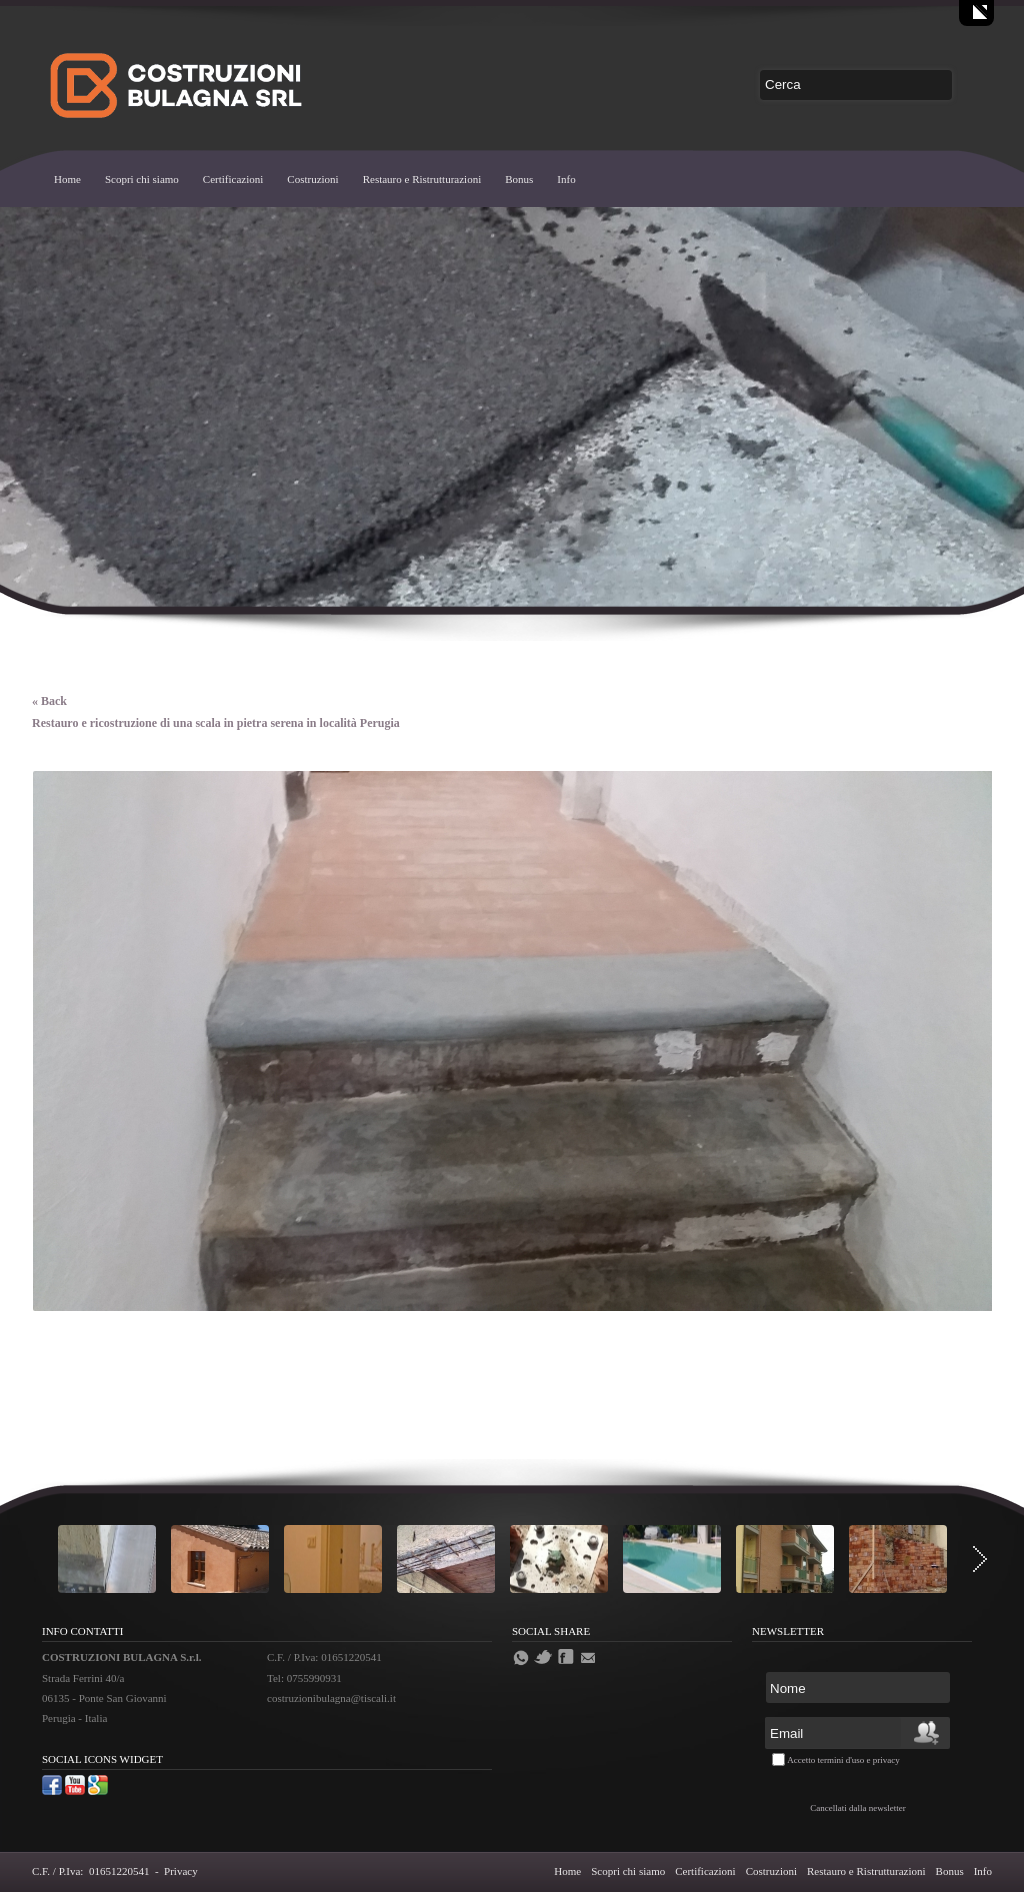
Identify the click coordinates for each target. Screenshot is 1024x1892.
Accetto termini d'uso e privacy (843, 1760)
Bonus (519, 179)
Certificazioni (233, 179)
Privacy (181, 1871)
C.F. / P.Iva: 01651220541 (90, 1871)
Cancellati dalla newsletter (857, 1808)
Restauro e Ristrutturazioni (422, 179)
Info (566, 179)
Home (67, 179)
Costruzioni (312, 179)
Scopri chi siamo (142, 179)
